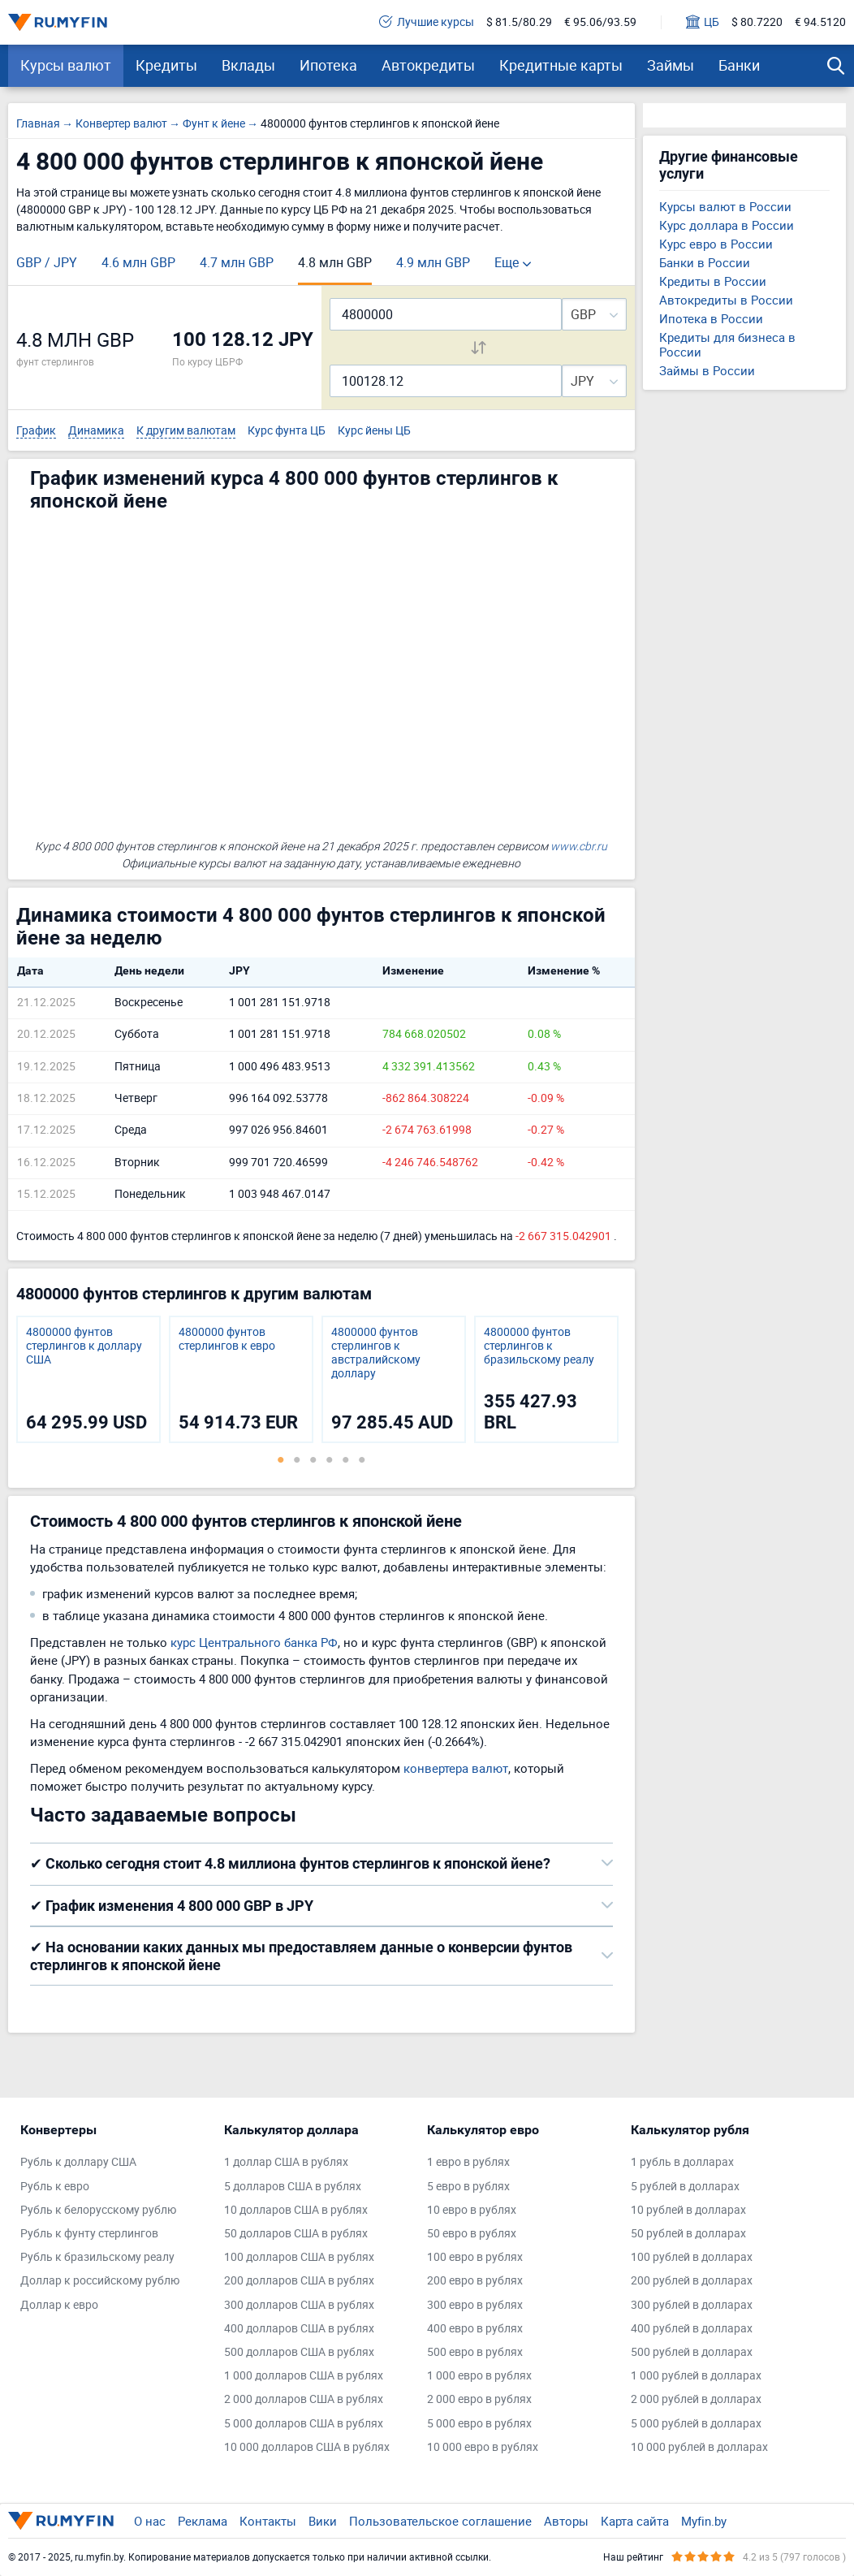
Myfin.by (704, 2520)
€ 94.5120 (820, 22)
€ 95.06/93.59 (600, 22)
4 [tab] (329, 1459)
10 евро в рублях (471, 2210)
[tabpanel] (88, 1379)
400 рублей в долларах (692, 2329)
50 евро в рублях (471, 2234)
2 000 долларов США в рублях (303, 2399)
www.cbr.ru (578, 846)
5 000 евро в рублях (479, 2424)
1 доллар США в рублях (286, 2162)
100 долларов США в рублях (299, 2257)
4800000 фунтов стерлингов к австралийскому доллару (376, 1352)
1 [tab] (281, 1459)
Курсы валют (65, 65)
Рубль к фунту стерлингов (89, 2234)
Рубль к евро (54, 2186)
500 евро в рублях (475, 2352)
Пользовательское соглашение (440, 2520)
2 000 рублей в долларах (696, 2399)
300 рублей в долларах (692, 2305)
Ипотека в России (711, 318)
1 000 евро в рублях (479, 2376)
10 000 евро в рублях (482, 2447)
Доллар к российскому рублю (99, 2281)
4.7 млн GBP (237, 262)
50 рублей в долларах (688, 2234)
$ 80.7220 (757, 22)
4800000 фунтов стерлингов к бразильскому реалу (539, 1345)
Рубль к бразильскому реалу (97, 2257)
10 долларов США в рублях (296, 2210)
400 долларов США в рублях (299, 2329)
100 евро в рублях (475, 2257)
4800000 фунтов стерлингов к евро (227, 1339)
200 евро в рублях (475, 2281)
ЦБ (702, 22)
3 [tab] (313, 1459)
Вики (322, 2520)
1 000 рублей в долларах (696, 2376)
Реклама (202, 2520)
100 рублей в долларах (692, 2257)
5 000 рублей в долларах (696, 2424)
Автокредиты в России (726, 299)
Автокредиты (428, 65)
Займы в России (707, 370)
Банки (739, 65)
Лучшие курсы (426, 22)
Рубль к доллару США (78, 2162)
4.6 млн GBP (138, 262)
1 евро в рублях (468, 2162)
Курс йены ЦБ (374, 431)
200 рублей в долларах (692, 2281)
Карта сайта (635, 2520)
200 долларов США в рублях (299, 2281)
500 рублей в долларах (692, 2352)
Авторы (566, 2520)
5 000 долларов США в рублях (303, 2424)
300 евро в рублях (475, 2305)
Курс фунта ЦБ (287, 431)
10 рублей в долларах (688, 2210)
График (36, 431)
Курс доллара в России (726, 225)
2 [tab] (297, 1459)
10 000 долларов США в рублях (307, 2447)
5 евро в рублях (468, 2186)
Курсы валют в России (725, 206)
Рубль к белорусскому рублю (98, 2210)
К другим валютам (185, 431)
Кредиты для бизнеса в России (727, 344)
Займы (670, 65)
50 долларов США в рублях (296, 2234)
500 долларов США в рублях (299, 2352)
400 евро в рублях (475, 2329)
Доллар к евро (59, 2305)
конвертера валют (455, 1768)
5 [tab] (346, 1459)
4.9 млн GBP (433, 262)
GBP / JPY (46, 262)
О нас (150, 2520)
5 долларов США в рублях (292, 2186)
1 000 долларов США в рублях (303, 2376)
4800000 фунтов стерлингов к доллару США (84, 1345)
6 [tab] (362, 1459)
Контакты (267, 2520)
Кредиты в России (712, 281)
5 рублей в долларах (685, 2186)
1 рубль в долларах (682, 2162)
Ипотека (328, 65)
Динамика (96, 431)
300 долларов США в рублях (299, 2305)
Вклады (248, 65)
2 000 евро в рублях (479, 2399)
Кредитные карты (561, 65)
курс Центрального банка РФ (254, 1642)
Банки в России (704, 262)
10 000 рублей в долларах (699, 2447)
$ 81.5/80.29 (519, 22)
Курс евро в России (716, 243)
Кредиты (166, 65)
